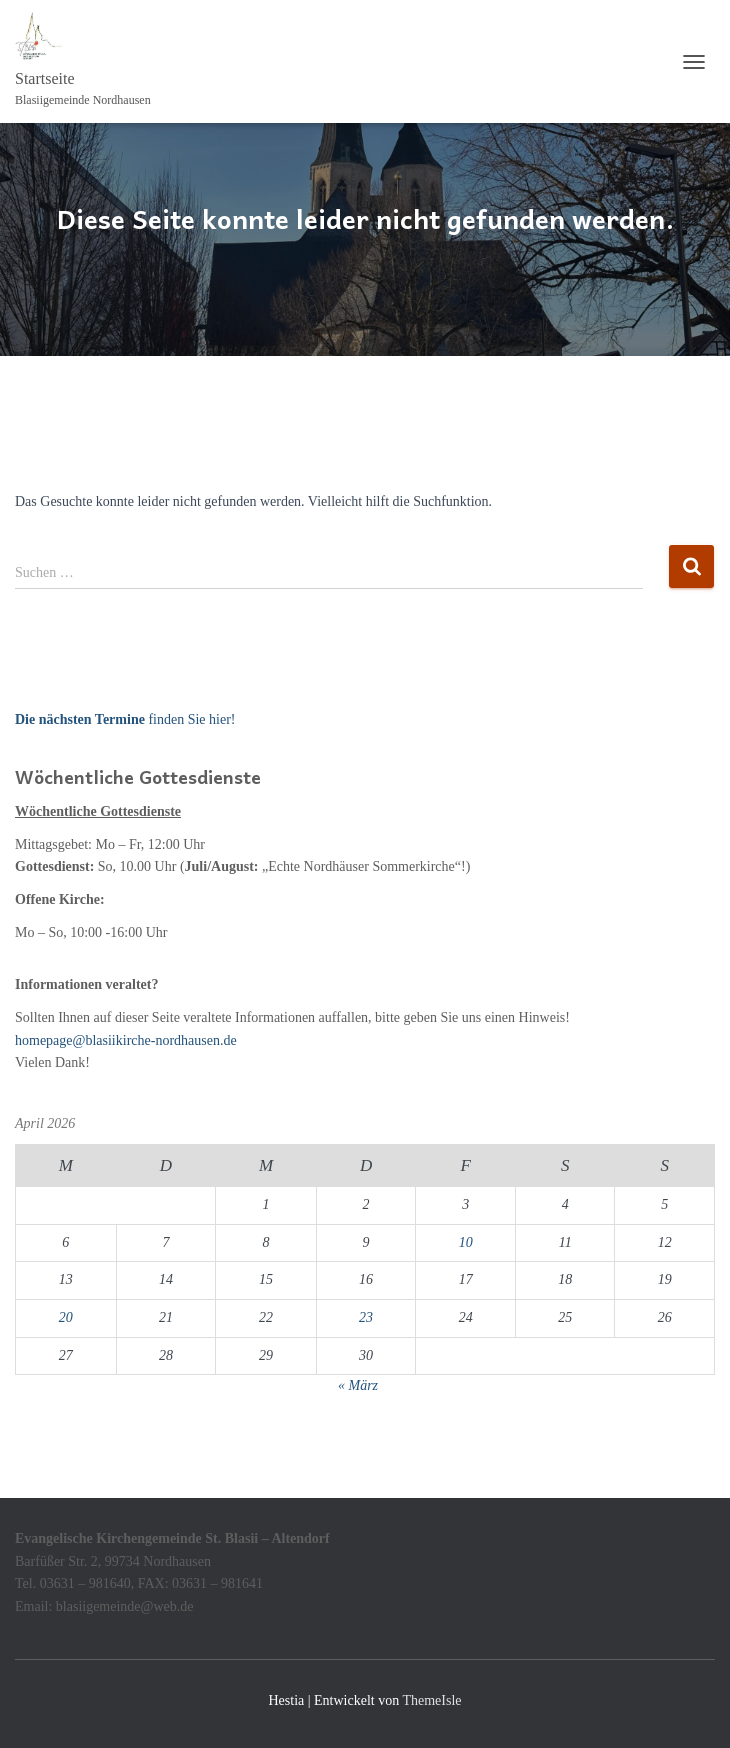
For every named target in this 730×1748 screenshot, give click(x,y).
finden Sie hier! (125, 719)
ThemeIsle (431, 1700)
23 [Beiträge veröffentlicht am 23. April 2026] (366, 1317)
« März (358, 1385)
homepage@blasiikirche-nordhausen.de (126, 1040)
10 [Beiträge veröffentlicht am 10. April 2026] (466, 1242)
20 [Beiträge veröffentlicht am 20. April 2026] (66, 1317)
